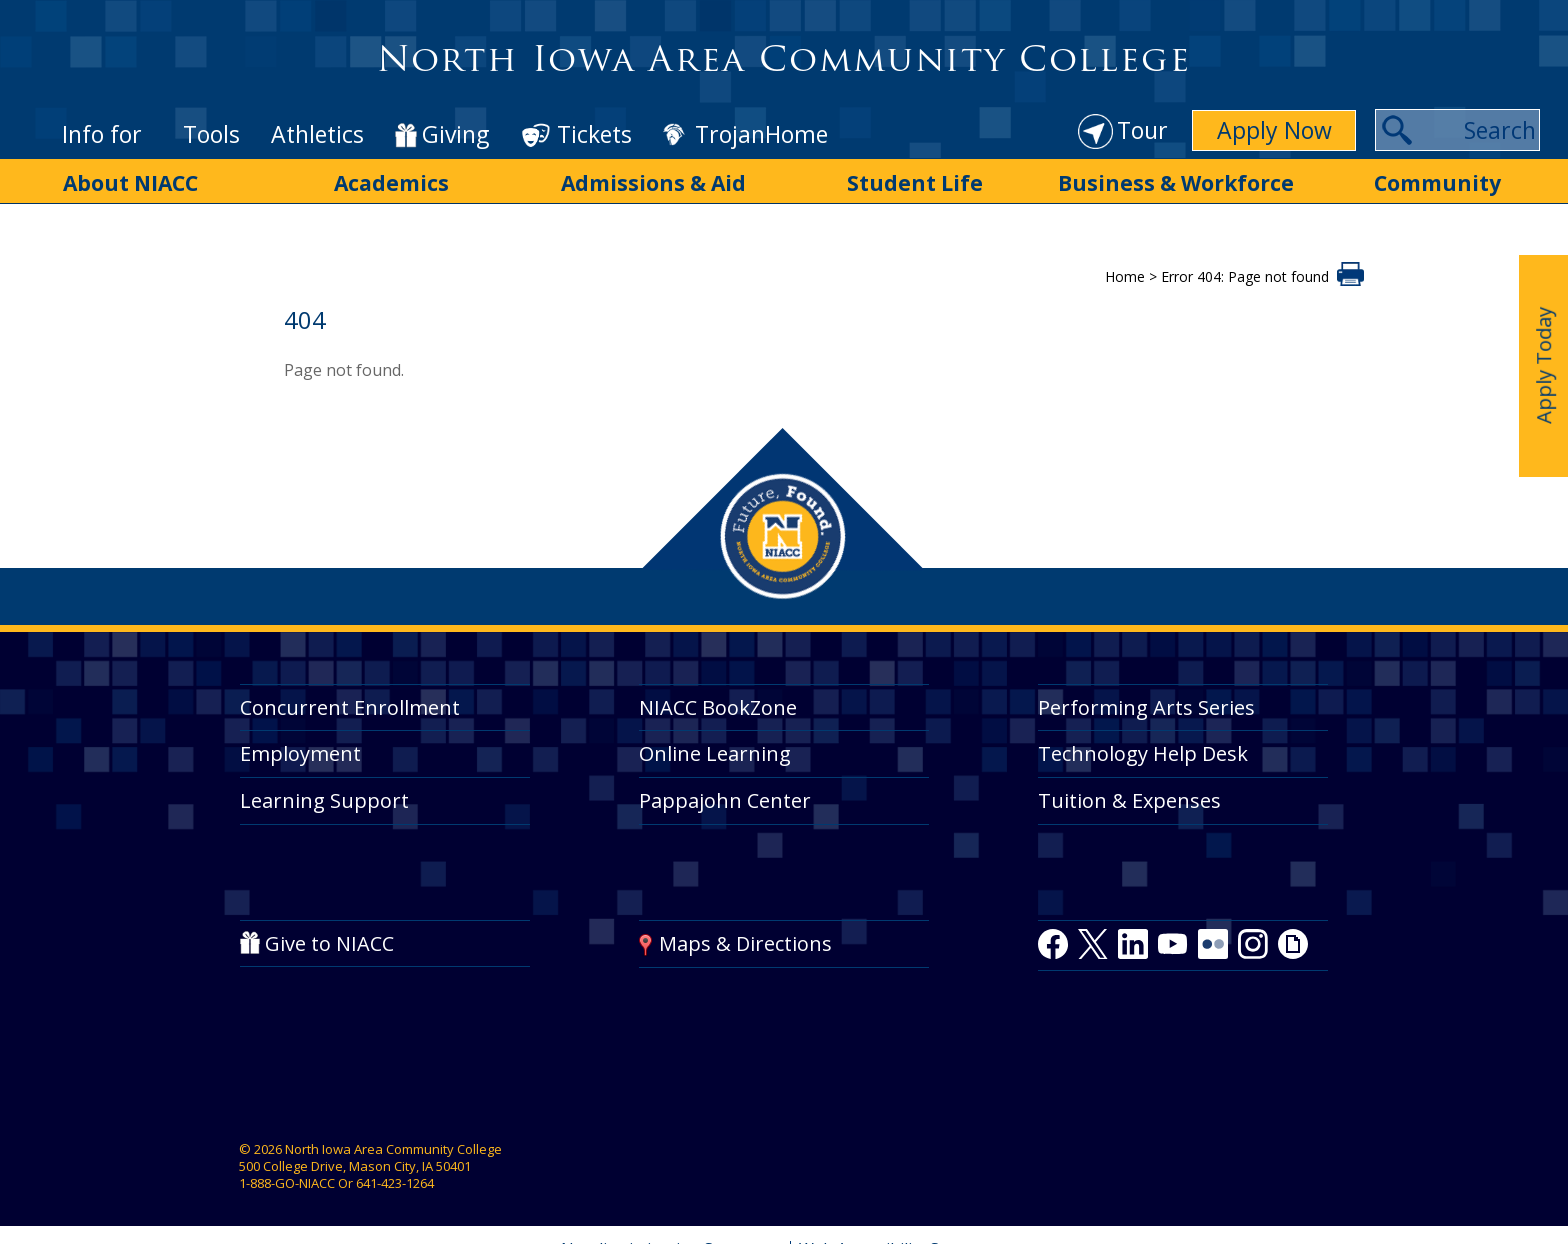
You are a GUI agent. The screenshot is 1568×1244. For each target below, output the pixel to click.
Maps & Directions (745, 943)
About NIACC (130, 183)
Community (1437, 183)
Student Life (915, 183)
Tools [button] (211, 134)
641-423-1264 (395, 1183)
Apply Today (1543, 365)
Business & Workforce (1176, 183)
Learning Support (324, 800)
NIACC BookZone (718, 707)
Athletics (317, 134)
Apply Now (1274, 130)
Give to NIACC (329, 943)
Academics (391, 183)
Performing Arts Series (1146, 707)
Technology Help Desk (1143, 753)
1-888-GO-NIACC (287, 1183)
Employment (300, 753)
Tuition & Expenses (1129, 800)
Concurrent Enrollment (350, 707)
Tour (1142, 130)
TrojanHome (761, 135)
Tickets (594, 134)
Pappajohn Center (725, 800)
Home (1125, 276)
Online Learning (715, 753)
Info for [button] (102, 134)
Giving (455, 135)
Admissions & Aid (653, 183)
